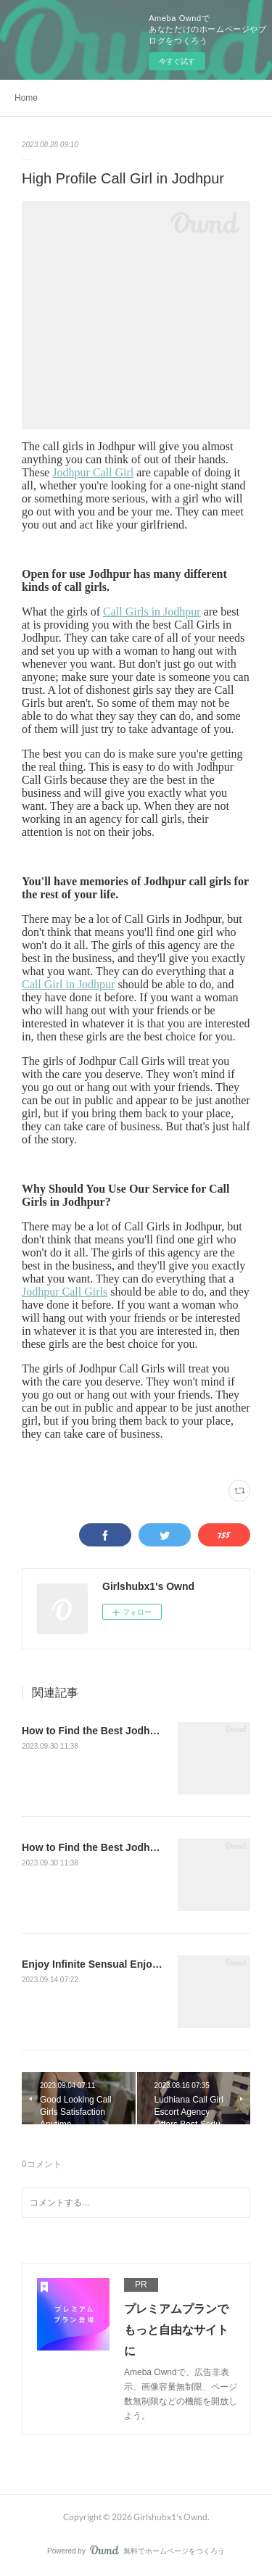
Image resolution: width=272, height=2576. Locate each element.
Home (26, 98)
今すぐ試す (177, 61)
